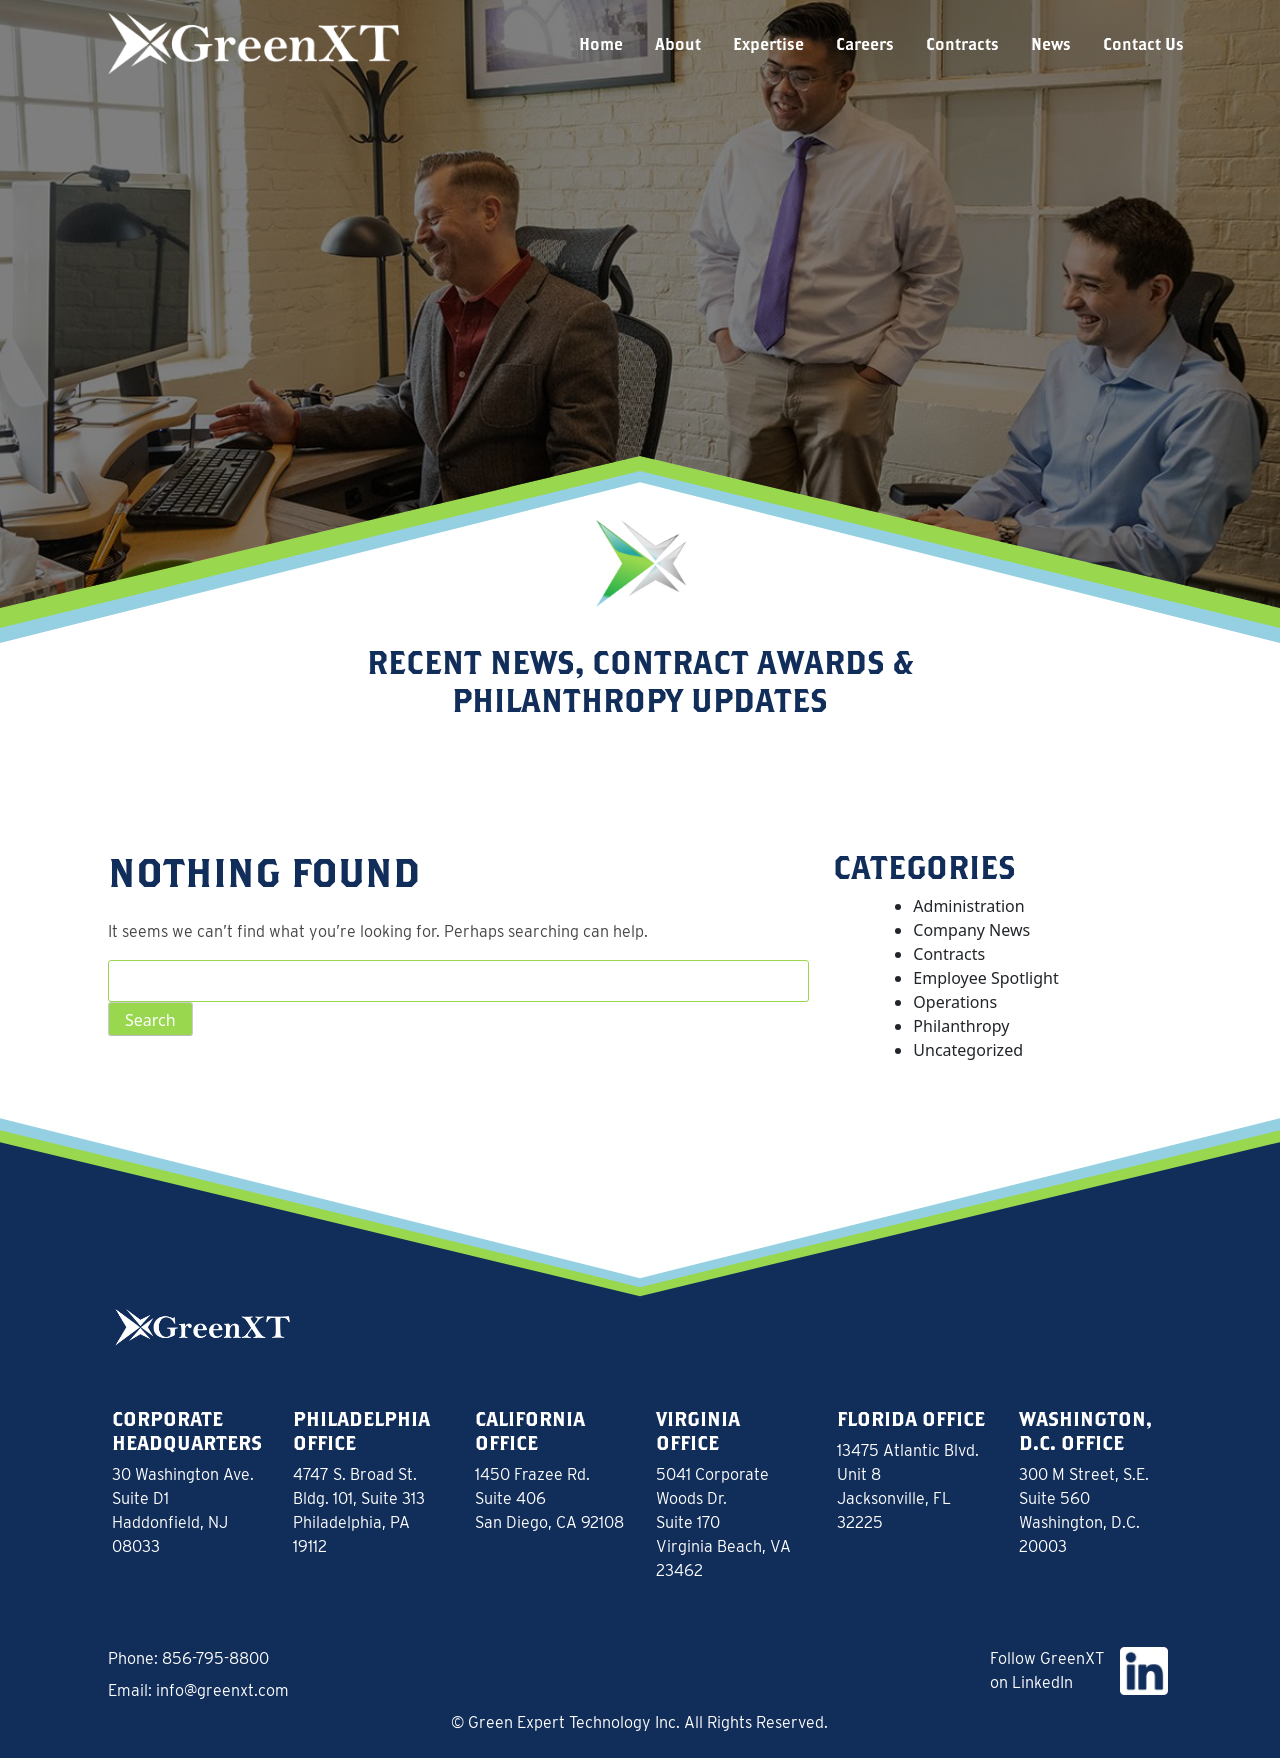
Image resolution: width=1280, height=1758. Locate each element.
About (678, 43)
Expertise (768, 43)
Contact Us (1143, 43)
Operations (955, 1002)
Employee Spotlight (985, 978)
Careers (865, 43)
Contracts (962, 43)
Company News (971, 930)
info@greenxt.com (222, 1690)
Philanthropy (961, 1026)
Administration (968, 906)
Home (601, 43)
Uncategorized (968, 1050)
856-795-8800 (215, 1658)
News (1051, 43)
